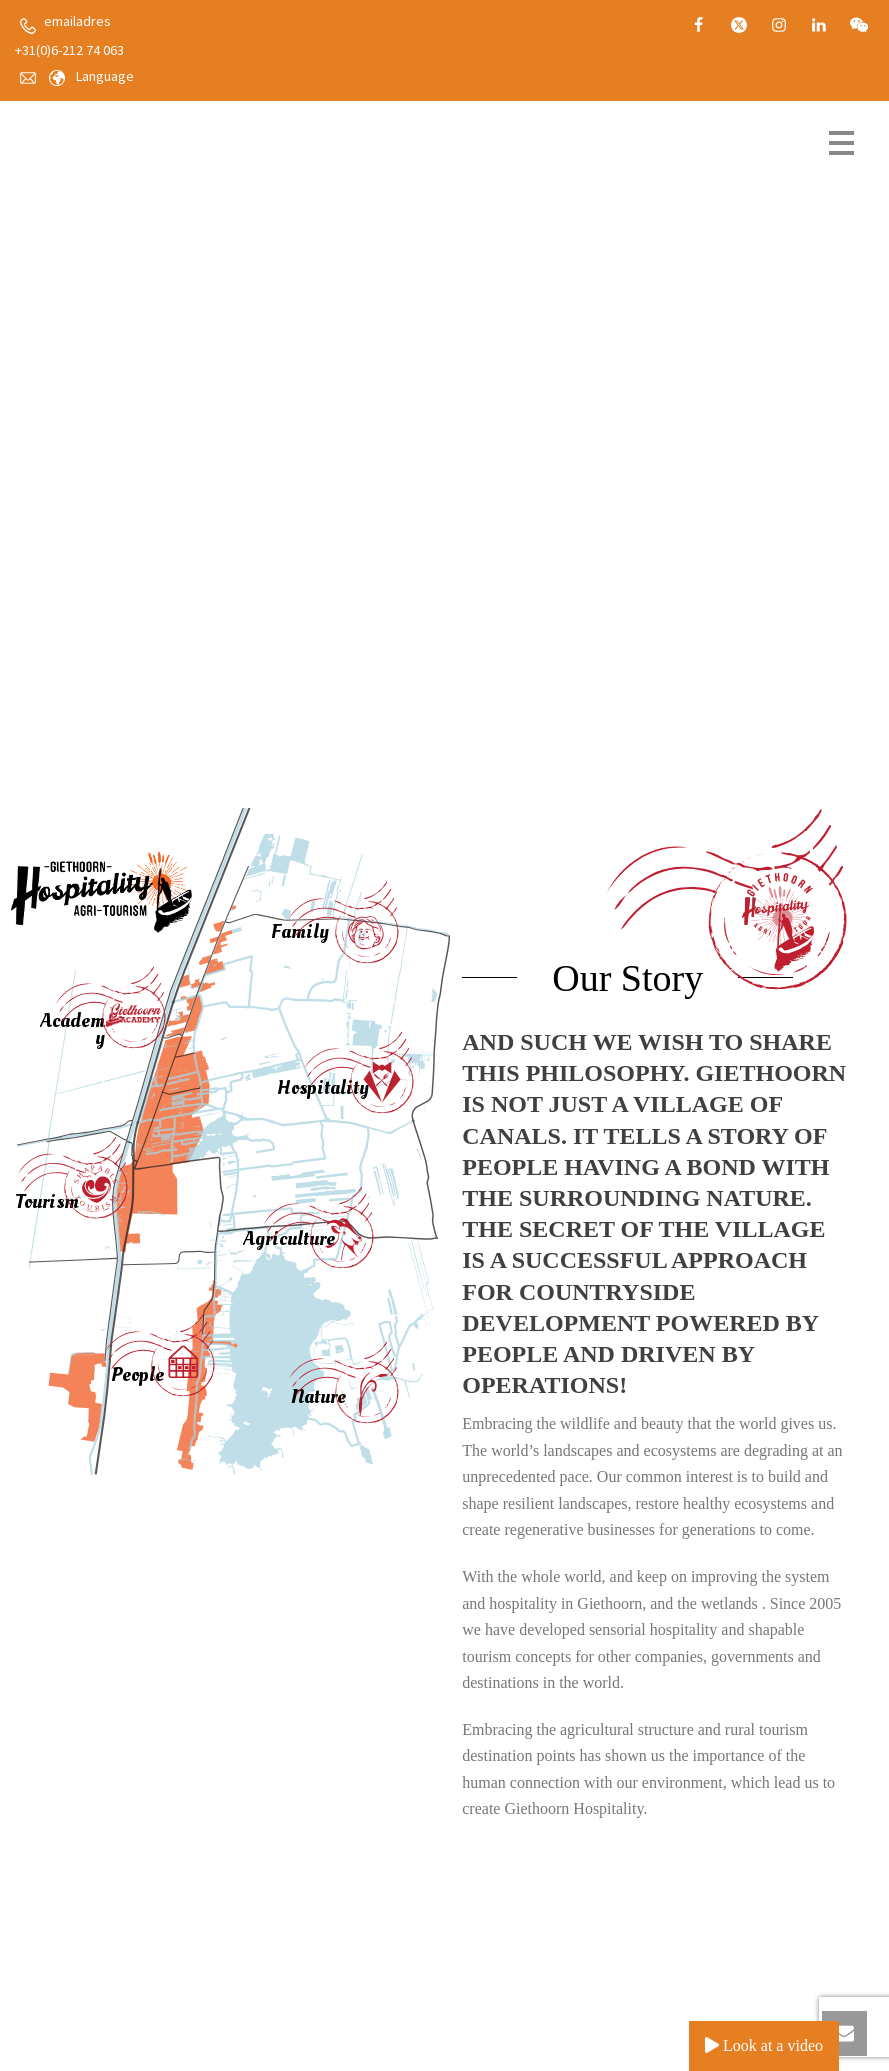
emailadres (77, 21)
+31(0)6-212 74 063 (69, 50)
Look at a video (764, 2045)
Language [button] (105, 76)
